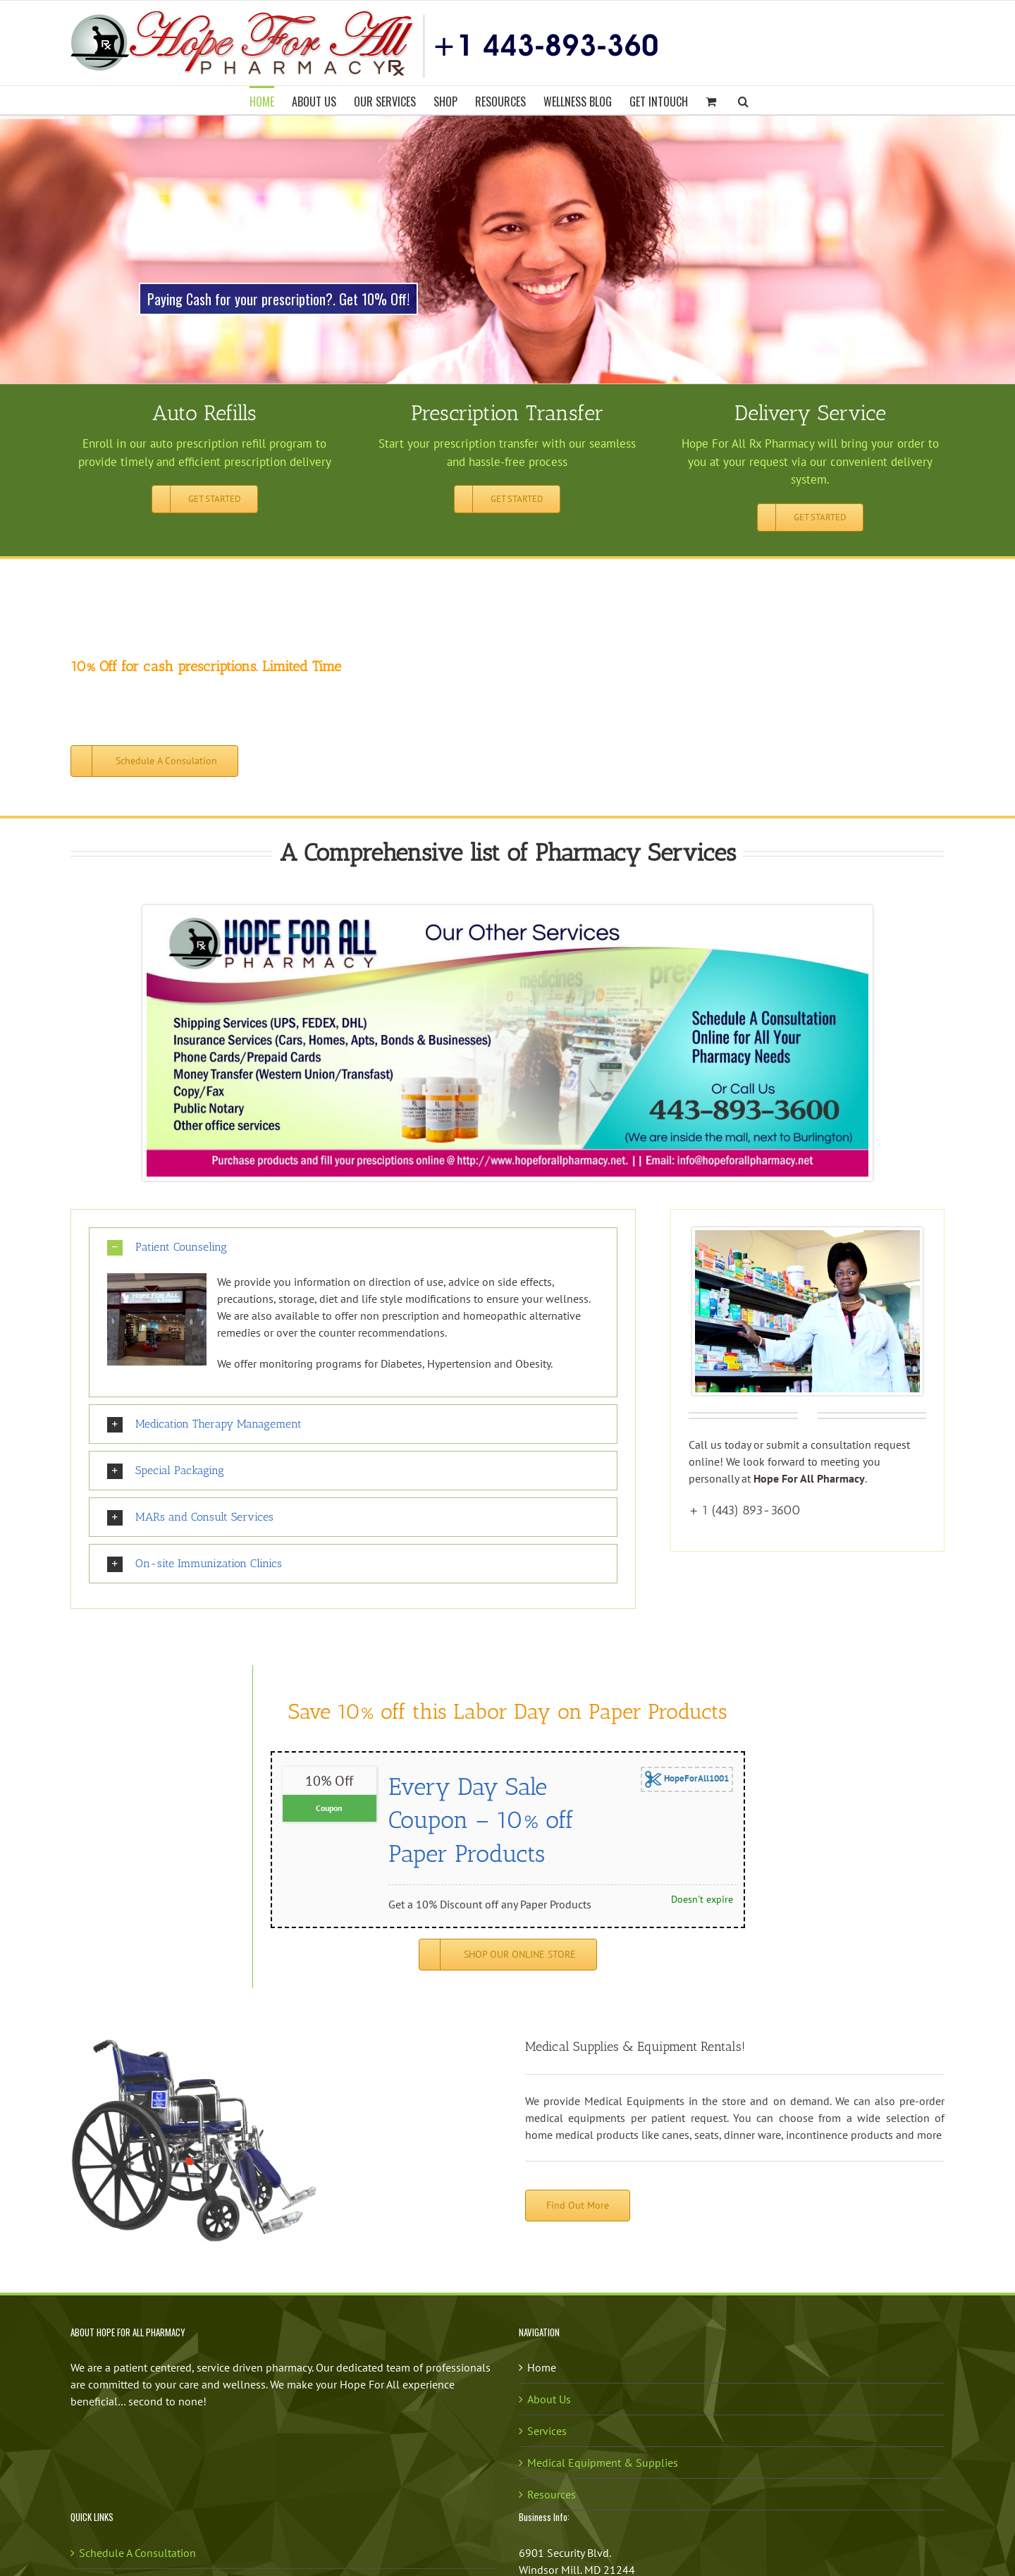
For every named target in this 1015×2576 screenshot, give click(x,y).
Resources (551, 2494)
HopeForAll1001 (687, 1779)
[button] (743, 100)
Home (541, 2367)
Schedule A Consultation (137, 2553)
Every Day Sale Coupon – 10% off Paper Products (481, 1820)
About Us (549, 2399)
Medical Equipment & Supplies (602, 2462)
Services (547, 2431)
